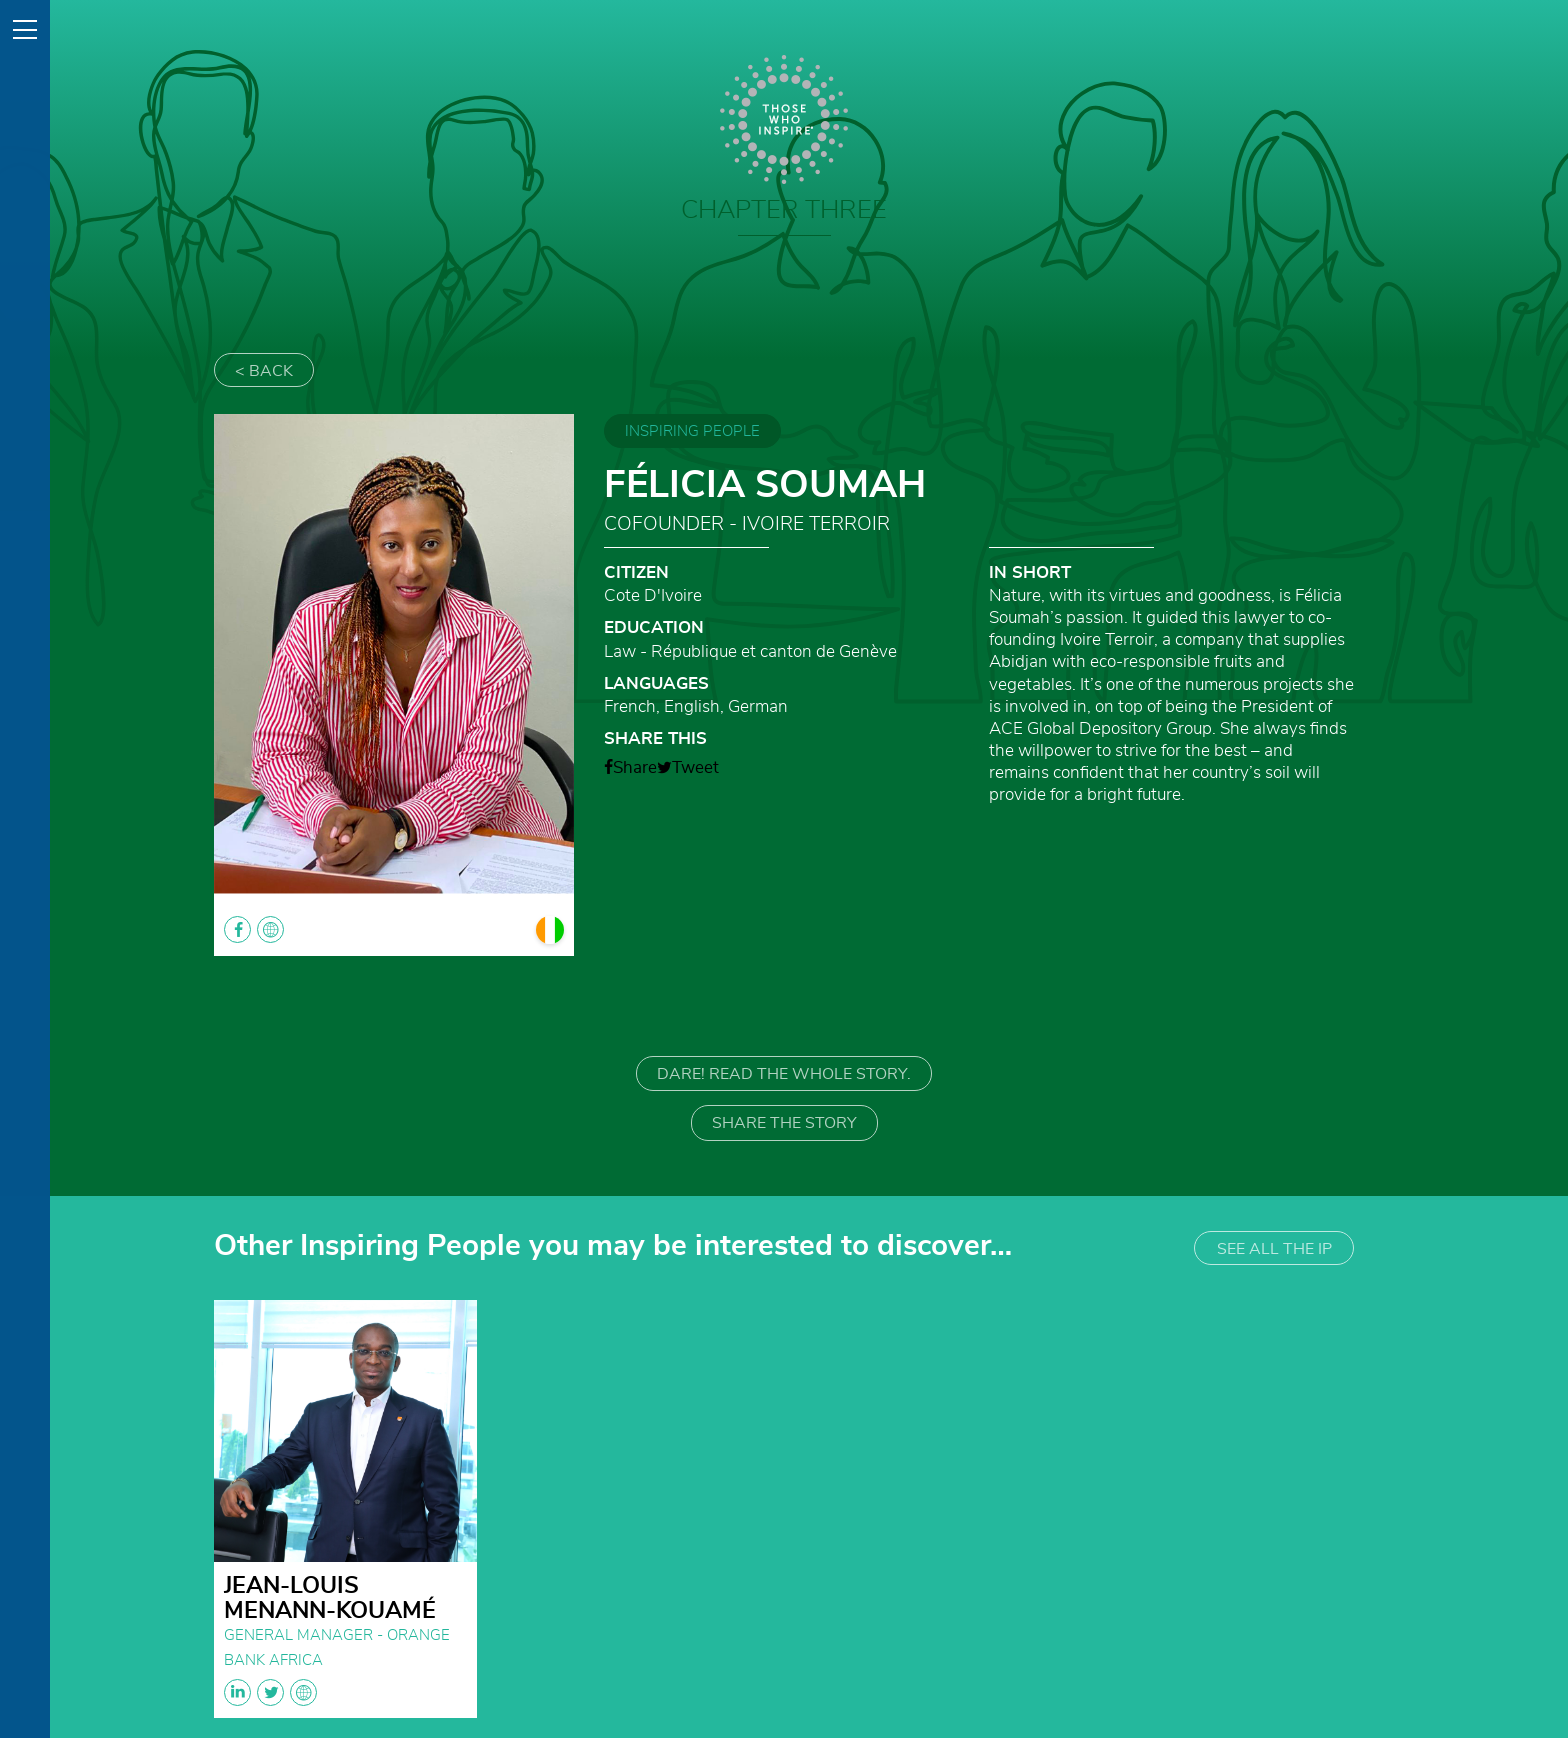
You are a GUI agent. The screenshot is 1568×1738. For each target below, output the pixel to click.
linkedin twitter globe (270, 1692)
